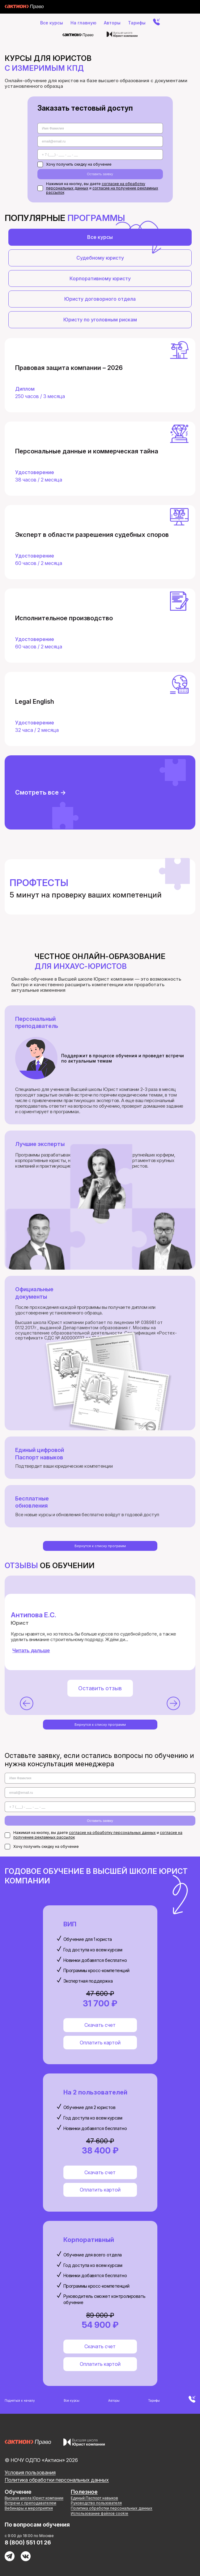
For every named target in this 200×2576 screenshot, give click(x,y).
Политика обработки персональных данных (57, 2480)
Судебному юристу (100, 258)
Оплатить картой (100, 2042)
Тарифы (137, 22)
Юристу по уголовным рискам (100, 319)
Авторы (112, 22)
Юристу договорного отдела (100, 299)
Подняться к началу (20, 2400)
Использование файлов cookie (99, 2513)
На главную (83, 22)
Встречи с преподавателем (30, 2503)
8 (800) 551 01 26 (28, 2542)
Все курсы (51, 22)
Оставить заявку (100, 174)
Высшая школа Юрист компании (34, 2498)
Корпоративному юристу (100, 278)
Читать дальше (31, 1650)
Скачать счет (100, 2025)
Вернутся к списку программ (100, 1546)
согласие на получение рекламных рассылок (102, 190)
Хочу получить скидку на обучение (74, 164)
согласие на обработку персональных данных (112, 1832)
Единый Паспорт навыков (94, 2498)
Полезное (84, 2492)
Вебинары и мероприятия (29, 2508)
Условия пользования (30, 2472)
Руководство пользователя (96, 2503)
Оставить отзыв (100, 1688)
